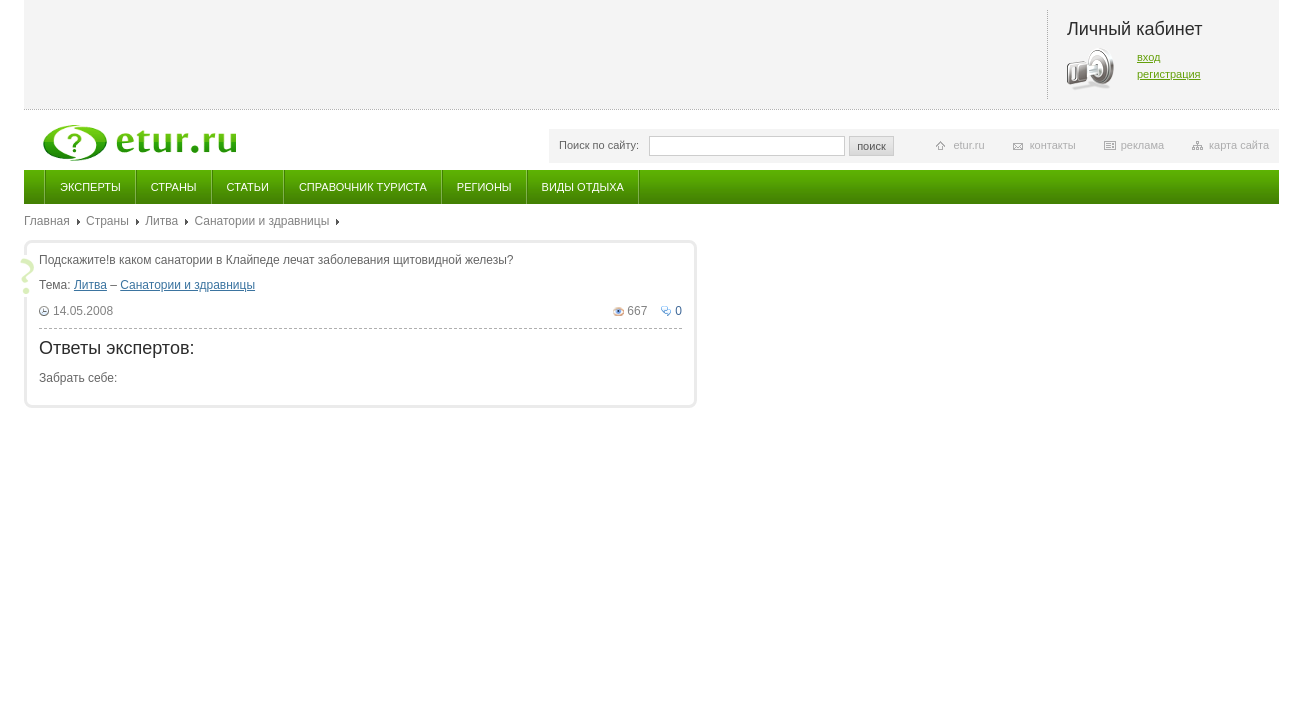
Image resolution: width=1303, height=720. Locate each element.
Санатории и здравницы (261, 221)
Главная (47, 221)
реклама (1142, 145)
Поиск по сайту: (599, 145)
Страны (174, 187)
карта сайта (1239, 145)
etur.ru (968, 145)
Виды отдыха (583, 187)
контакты (1053, 145)
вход (1149, 57)
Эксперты (90, 187)
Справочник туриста (363, 187)
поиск (871, 146)
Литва (161, 221)
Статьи (248, 187)
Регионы (484, 187)
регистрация (1169, 74)
